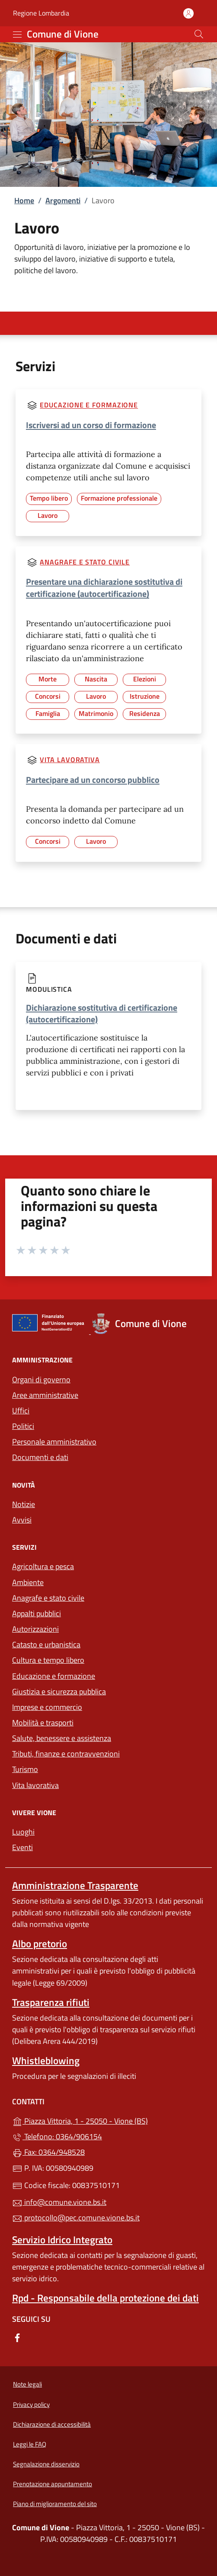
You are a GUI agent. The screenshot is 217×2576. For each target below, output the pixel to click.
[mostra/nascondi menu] (17, 34)
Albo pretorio (39, 1943)
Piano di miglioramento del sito (55, 2504)
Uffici (20, 1410)
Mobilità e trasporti (42, 1722)
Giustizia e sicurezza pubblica (59, 1691)
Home (24, 200)
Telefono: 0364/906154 (57, 2136)
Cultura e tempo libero (48, 1660)
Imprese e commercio (47, 1707)
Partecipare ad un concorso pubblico (93, 779)
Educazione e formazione (89, 405)
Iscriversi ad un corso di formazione (91, 425)
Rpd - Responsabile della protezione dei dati (105, 2297)
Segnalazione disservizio (46, 2464)
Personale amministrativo (54, 1441)
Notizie (23, 1504)
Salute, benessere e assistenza (61, 1738)
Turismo (25, 1769)
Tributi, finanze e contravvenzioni (66, 1753)
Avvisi (22, 1520)
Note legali (27, 2384)
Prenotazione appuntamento (52, 2484)
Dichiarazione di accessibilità (52, 2424)
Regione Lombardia (41, 13)
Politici (23, 1426)
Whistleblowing (46, 2060)
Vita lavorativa (70, 759)
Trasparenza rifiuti (50, 2002)
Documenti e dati (40, 1457)
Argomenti (62, 200)
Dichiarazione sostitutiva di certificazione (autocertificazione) (101, 1013)
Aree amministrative (45, 1395)
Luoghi (23, 1832)
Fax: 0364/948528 (48, 2152)
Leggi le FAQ (29, 2444)
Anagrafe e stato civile (85, 562)
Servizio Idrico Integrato (62, 2239)
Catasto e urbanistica (46, 1644)
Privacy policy (31, 2404)
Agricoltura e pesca (43, 1566)
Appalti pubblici (36, 1613)
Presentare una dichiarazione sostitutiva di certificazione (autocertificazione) (104, 587)
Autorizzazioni (35, 1629)
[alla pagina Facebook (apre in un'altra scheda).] (17, 2337)
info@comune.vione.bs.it (59, 2202)
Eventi (22, 1847)
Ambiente (28, 1582)
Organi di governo (41, 1379)
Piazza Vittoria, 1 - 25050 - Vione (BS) (108, 2120)
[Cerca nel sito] (199, 34)
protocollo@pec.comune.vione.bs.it (76, 2217)
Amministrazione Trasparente (75, 1885)
